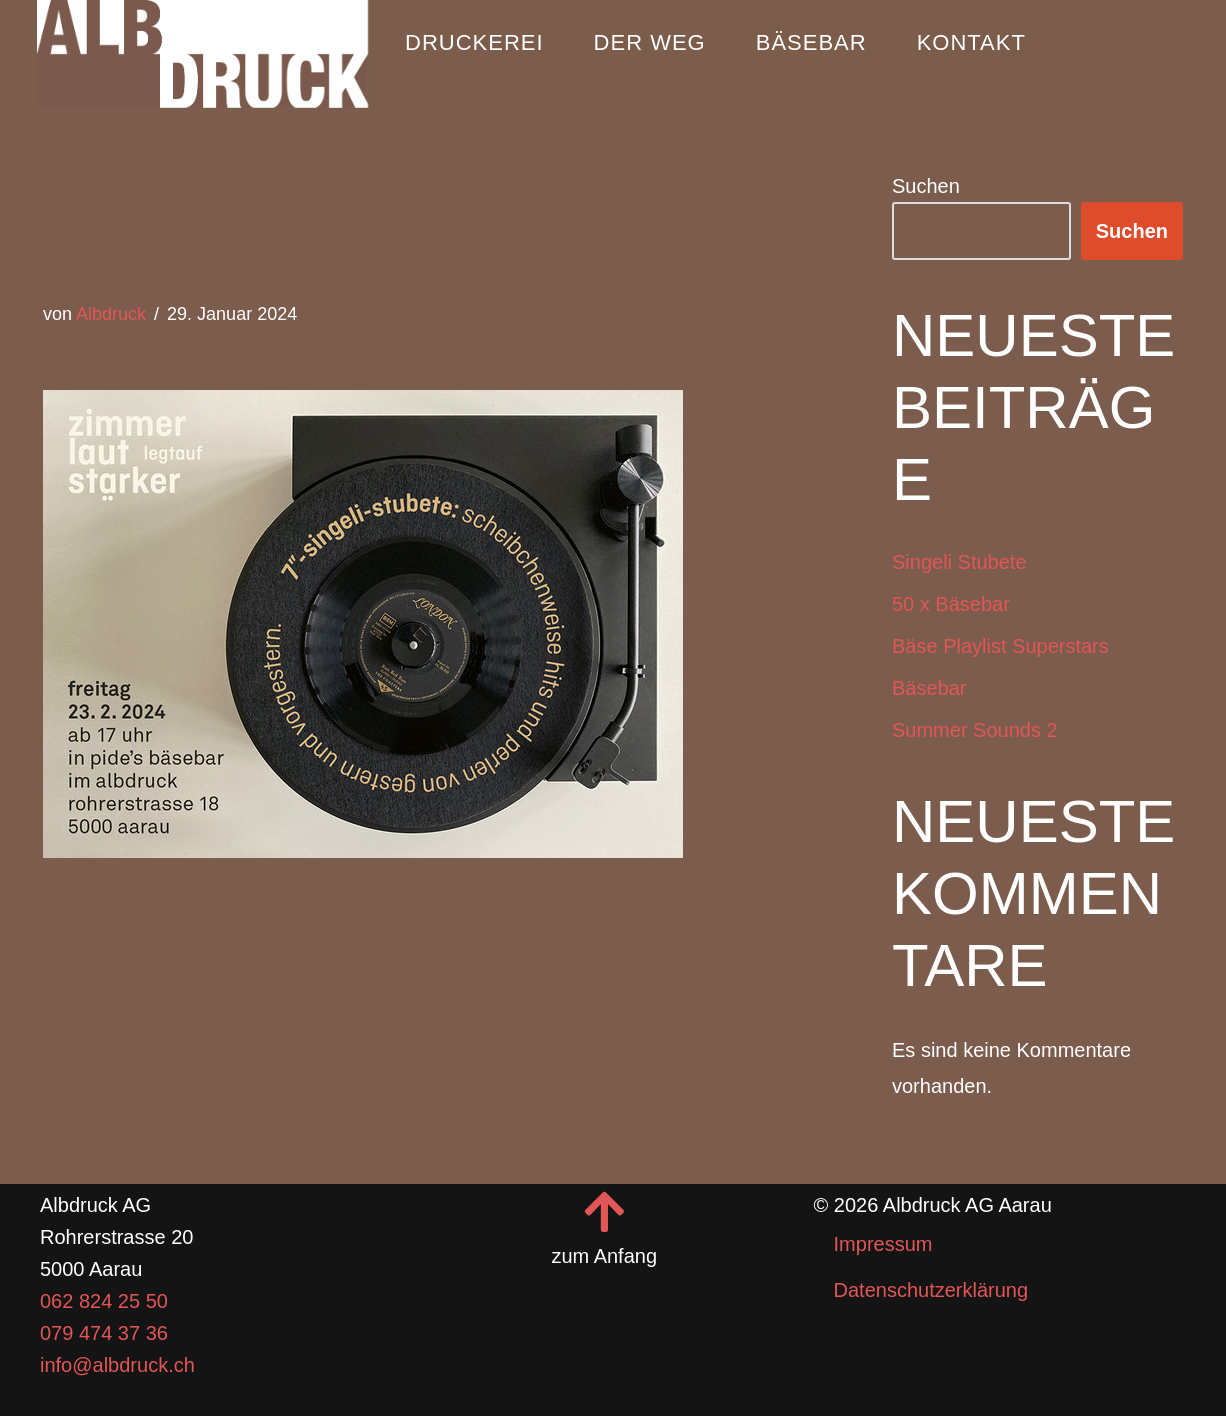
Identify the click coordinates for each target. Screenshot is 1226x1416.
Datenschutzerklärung (931, 1290)
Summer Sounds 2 (975, 730)
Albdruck (111, 314)
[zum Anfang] (604, 1212)
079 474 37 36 (104, 1333)
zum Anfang (605, 1256)
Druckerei (474, 42)
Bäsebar (811, 42)
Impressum (883, 1244)
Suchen (926, 186)
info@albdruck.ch (117, 1365)
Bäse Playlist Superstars (1000, 646)
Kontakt (971, 42)
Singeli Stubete (959, 562)
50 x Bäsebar (951, 604)
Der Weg (650, 42)
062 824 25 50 (104, 1301)
